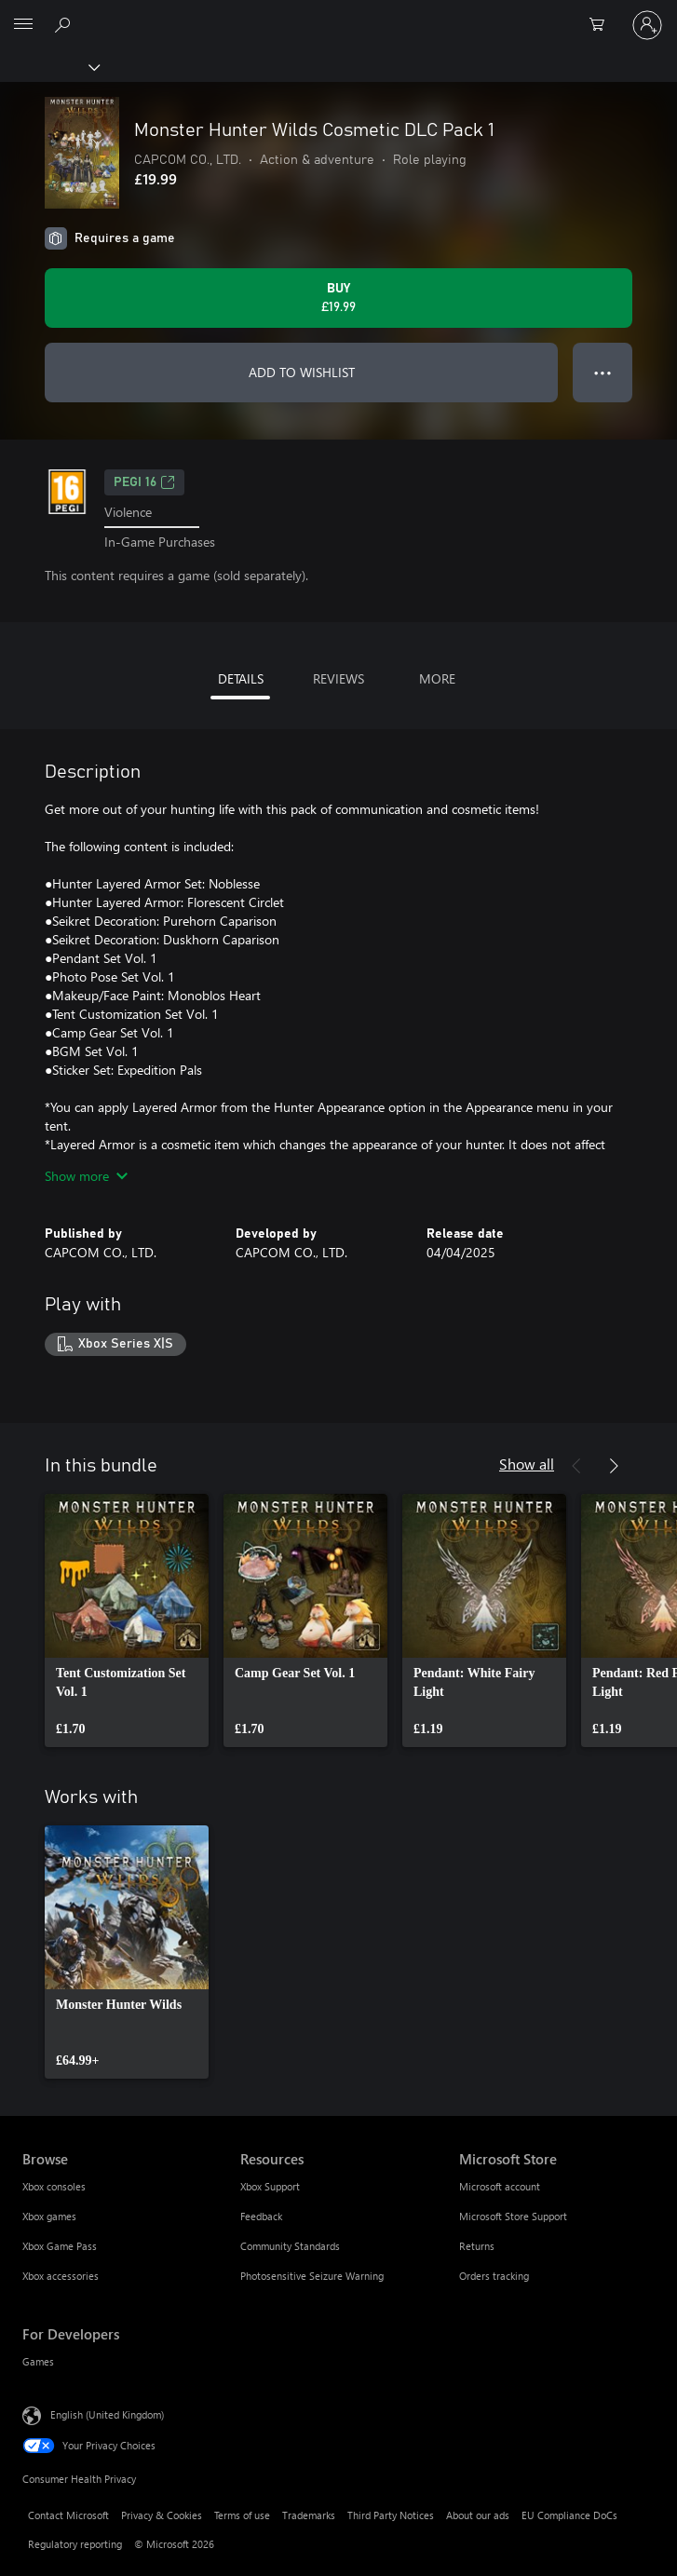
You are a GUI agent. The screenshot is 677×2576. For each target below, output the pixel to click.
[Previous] (576, 1466)
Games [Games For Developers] (38, 2361)
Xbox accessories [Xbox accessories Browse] (60, 2276)
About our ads (477, 2515)
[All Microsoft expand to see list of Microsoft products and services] (23, 25)
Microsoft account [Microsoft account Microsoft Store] (499, 2186)
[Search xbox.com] (65, 24)
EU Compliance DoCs (569, 2515)
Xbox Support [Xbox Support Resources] (270, 2186)
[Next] (613, 1466)
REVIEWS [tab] (338, 678)
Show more (86, 1176)
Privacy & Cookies (161, 2515)
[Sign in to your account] (647, 25)
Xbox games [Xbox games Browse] (49, 2216)
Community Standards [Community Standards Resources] (290, 2246)
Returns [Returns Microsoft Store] (476, 2246)
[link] (127, 1620)
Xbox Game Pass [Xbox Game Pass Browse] (59, 2246)
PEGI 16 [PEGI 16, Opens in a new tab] (144, 482)
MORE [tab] (437, 678)
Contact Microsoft (68, 2515)
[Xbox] (49, 66)
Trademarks (308, 2515)
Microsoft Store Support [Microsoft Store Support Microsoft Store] (513, 2216)
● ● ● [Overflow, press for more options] (603, 372)
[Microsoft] (338, 14)
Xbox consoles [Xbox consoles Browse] (54, 2186)
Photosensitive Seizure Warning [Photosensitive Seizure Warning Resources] (312, 2276)
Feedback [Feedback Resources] (261, 2216)
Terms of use (242, 2515)
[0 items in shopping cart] (602, 25)
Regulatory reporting (75, 2544)
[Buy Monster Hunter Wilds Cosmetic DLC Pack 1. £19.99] (338, 298)
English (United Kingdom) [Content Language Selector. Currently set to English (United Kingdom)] (107, 2414)
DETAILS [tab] (241, 678)
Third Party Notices (390, 2515)
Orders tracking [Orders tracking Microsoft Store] (494, 2276)
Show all (526, 1463)
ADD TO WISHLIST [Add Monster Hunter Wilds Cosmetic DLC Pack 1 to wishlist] (302, 372)
